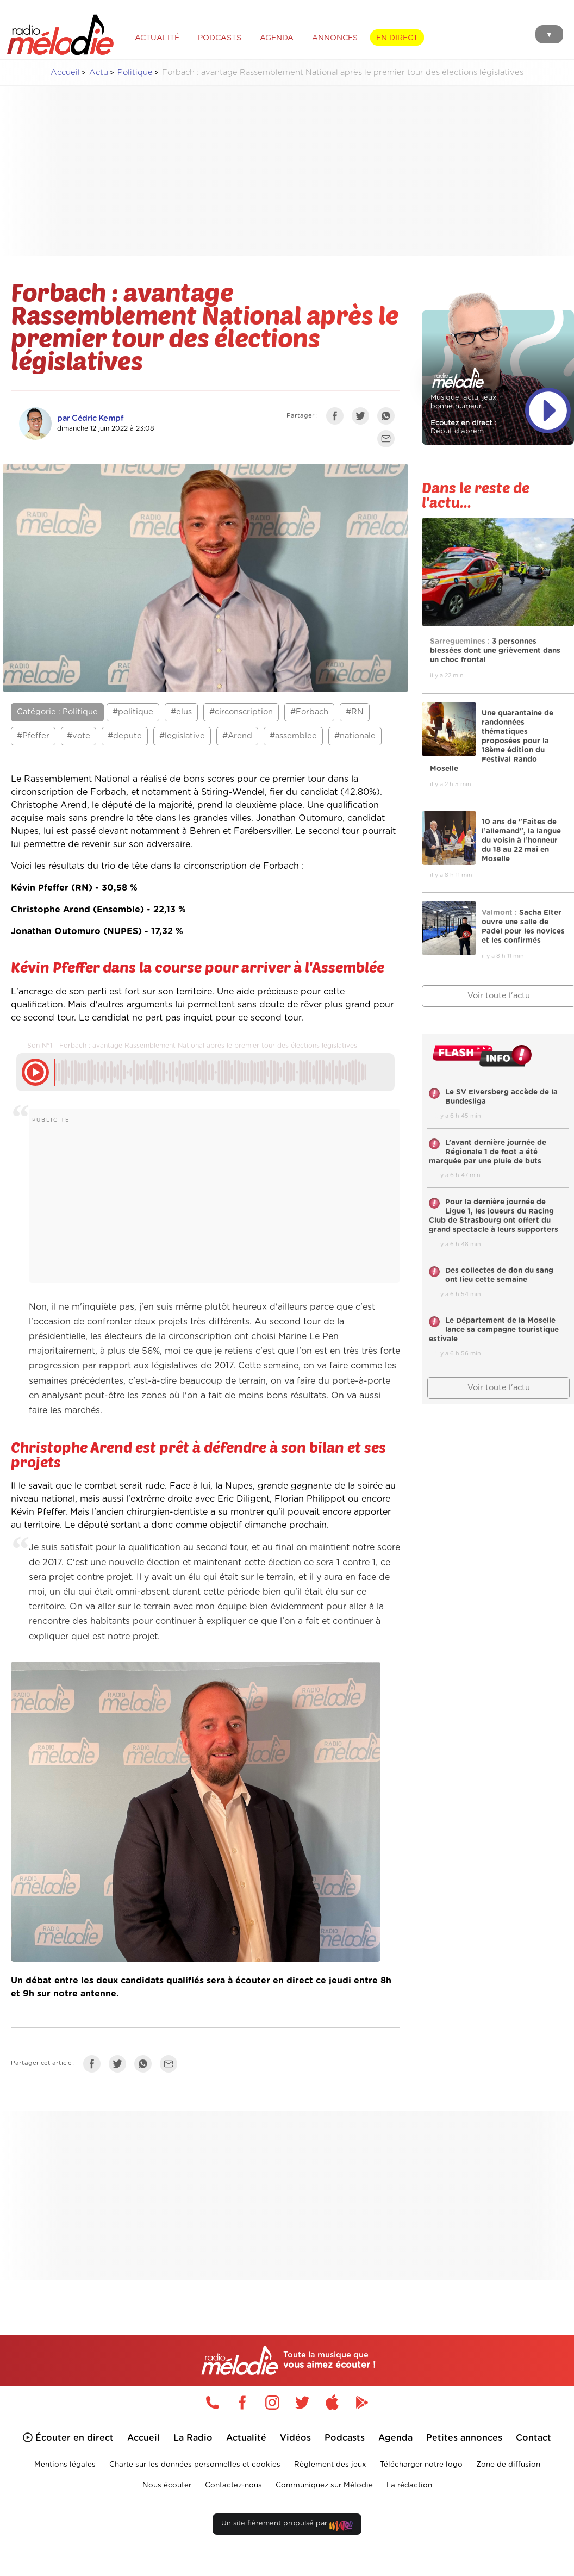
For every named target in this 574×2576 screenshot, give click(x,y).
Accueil (65, 73)
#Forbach (309, 712)
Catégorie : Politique (57, 712)
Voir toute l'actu (498, 1388)
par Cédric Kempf (90, 418)
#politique (133, 712)
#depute (125, 736)
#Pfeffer (33, 736)
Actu (98, 73)
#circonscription (241, 712)
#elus (181, 712)
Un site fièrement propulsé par (287, 2525)
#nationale (355, 736)
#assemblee (293, 736)
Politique (135, 73)
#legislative (182, 736)
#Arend (237, 736)
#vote (78, 736)
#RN (355, 712)
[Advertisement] (295, 171)
